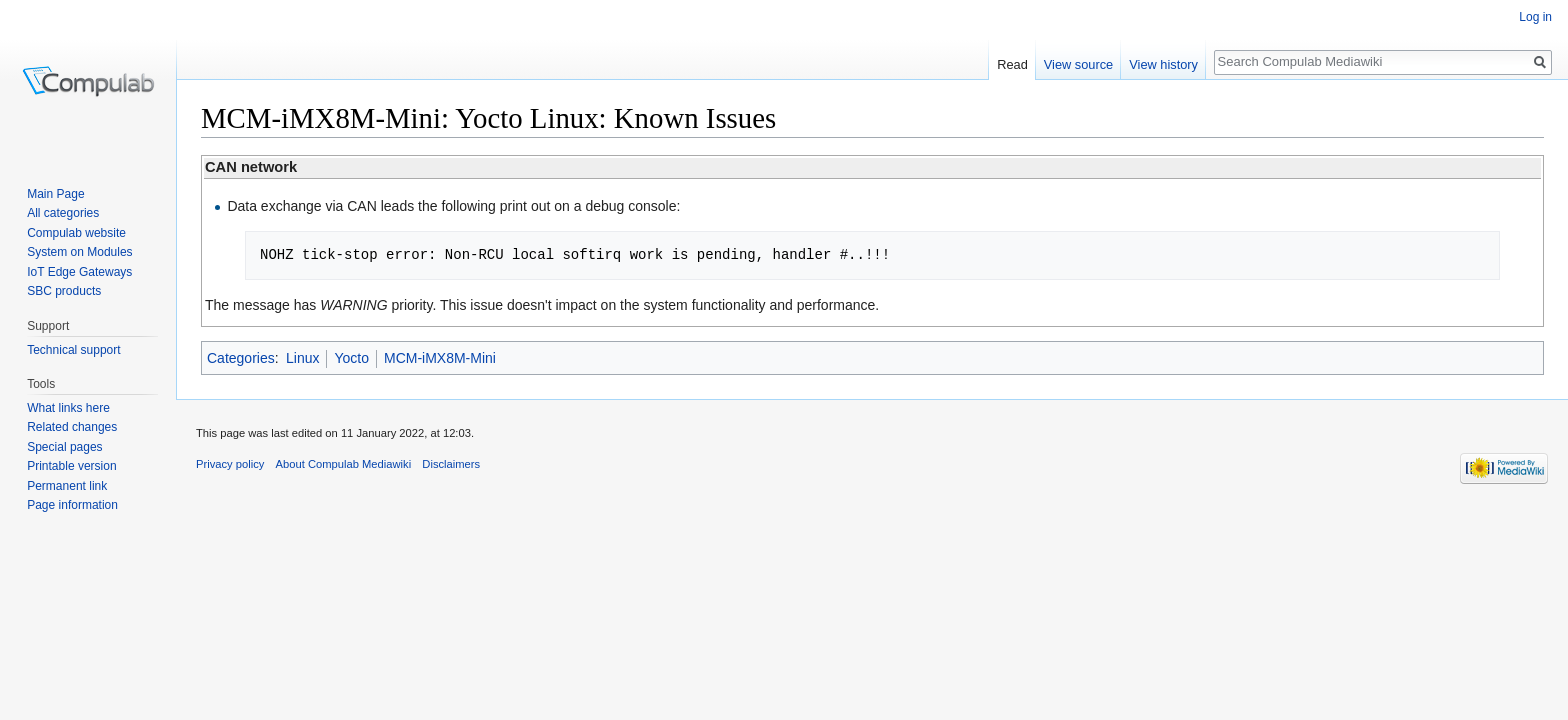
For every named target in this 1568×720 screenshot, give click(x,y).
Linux (302, 358)
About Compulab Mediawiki (344, 464)
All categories (63, 213)
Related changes (72, 427)
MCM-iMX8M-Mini (440, 358)
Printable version (71, 466)
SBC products (64, 291)
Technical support (73, 350)
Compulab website (76, 233)
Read (1012, 64)
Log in (1535, 17)
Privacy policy (230, 464)
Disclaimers (451, 464)
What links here (68, 408)
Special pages (64, 447)
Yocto (351, 358)
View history (1163, 64)
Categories (241, 358)
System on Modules (79, 252)
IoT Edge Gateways (79, 272)
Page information (72, 505)
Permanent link (67, 486)
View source (1078, 64)
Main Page (55, 194)
